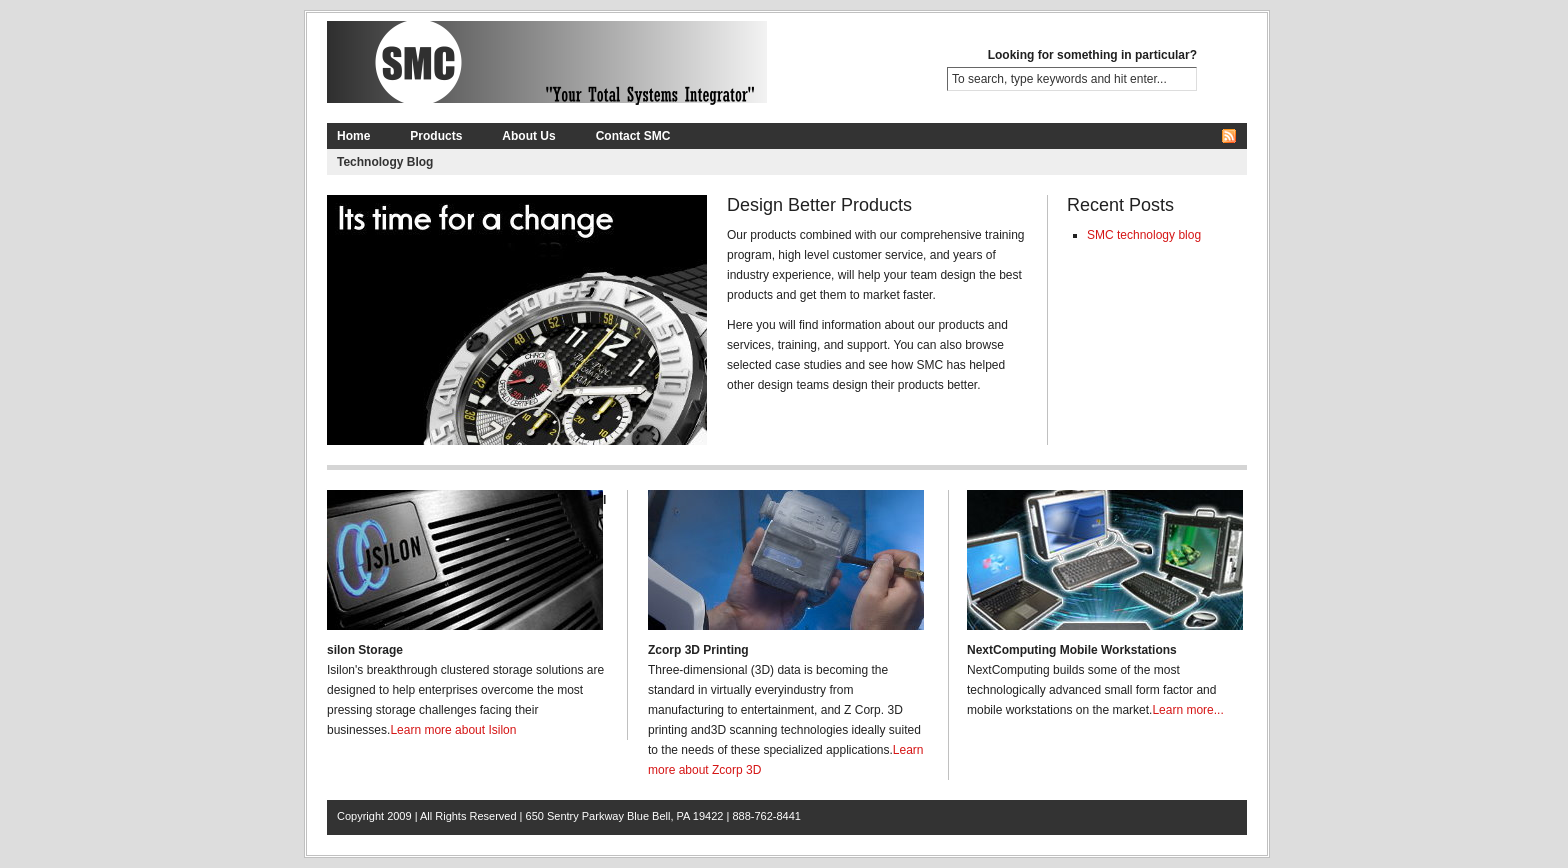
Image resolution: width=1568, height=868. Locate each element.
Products (436, 136)
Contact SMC (633, 136)
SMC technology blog (1144, 235)
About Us (528, 136)
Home (353, 136)
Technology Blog (385, 162)
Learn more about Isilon (453, 730)
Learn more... (1187, 710)
